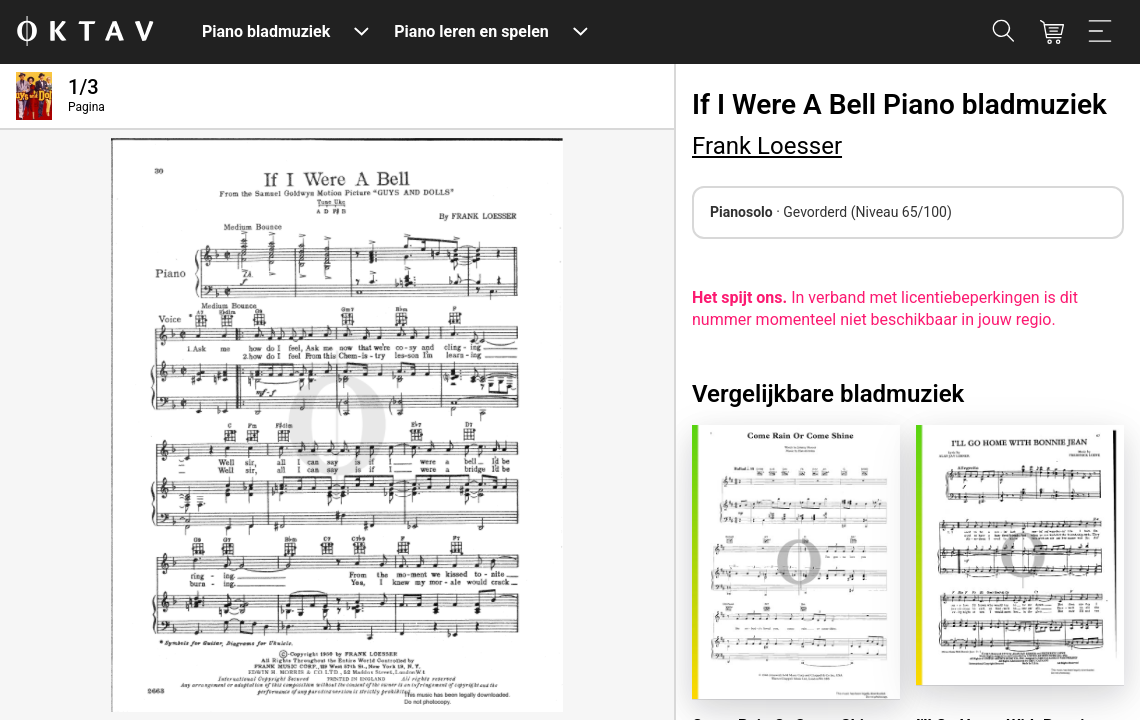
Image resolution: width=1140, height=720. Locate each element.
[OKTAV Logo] (85, 32)
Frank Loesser (767, 146)
